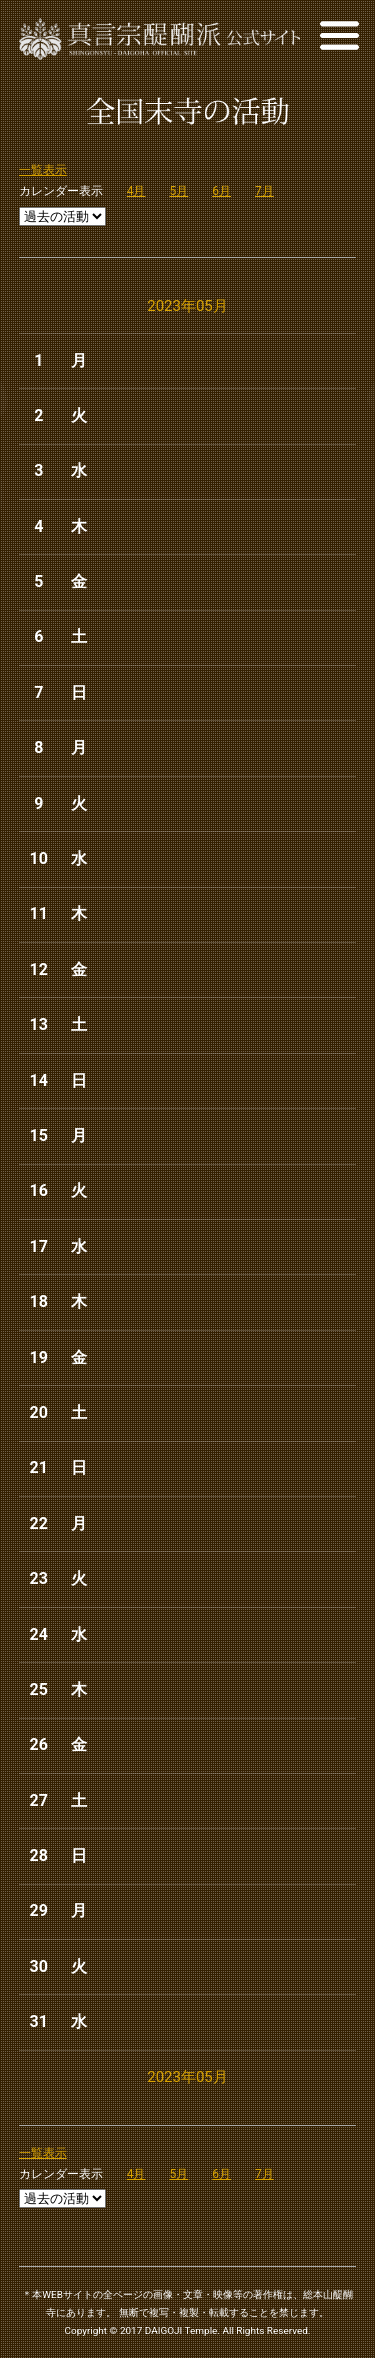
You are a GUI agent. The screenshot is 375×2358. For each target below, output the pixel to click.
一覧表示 (43, 170)
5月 (179, 191)
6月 (221, 191)
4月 (136, 191)
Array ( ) (62, 216)
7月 (264, 191)
